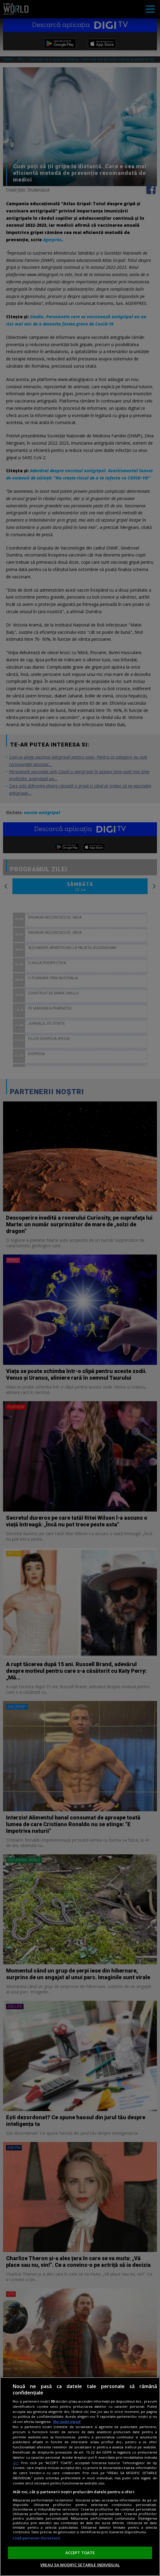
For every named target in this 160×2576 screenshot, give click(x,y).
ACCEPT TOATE (80, 2552)
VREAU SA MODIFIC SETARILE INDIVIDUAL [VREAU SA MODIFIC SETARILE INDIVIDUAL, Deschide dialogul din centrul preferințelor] (80, 2565)
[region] (80, 2476)
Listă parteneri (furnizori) (36, 2538)
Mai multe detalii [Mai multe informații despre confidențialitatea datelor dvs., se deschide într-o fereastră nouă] (66, 2421)
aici (15, 2462)
